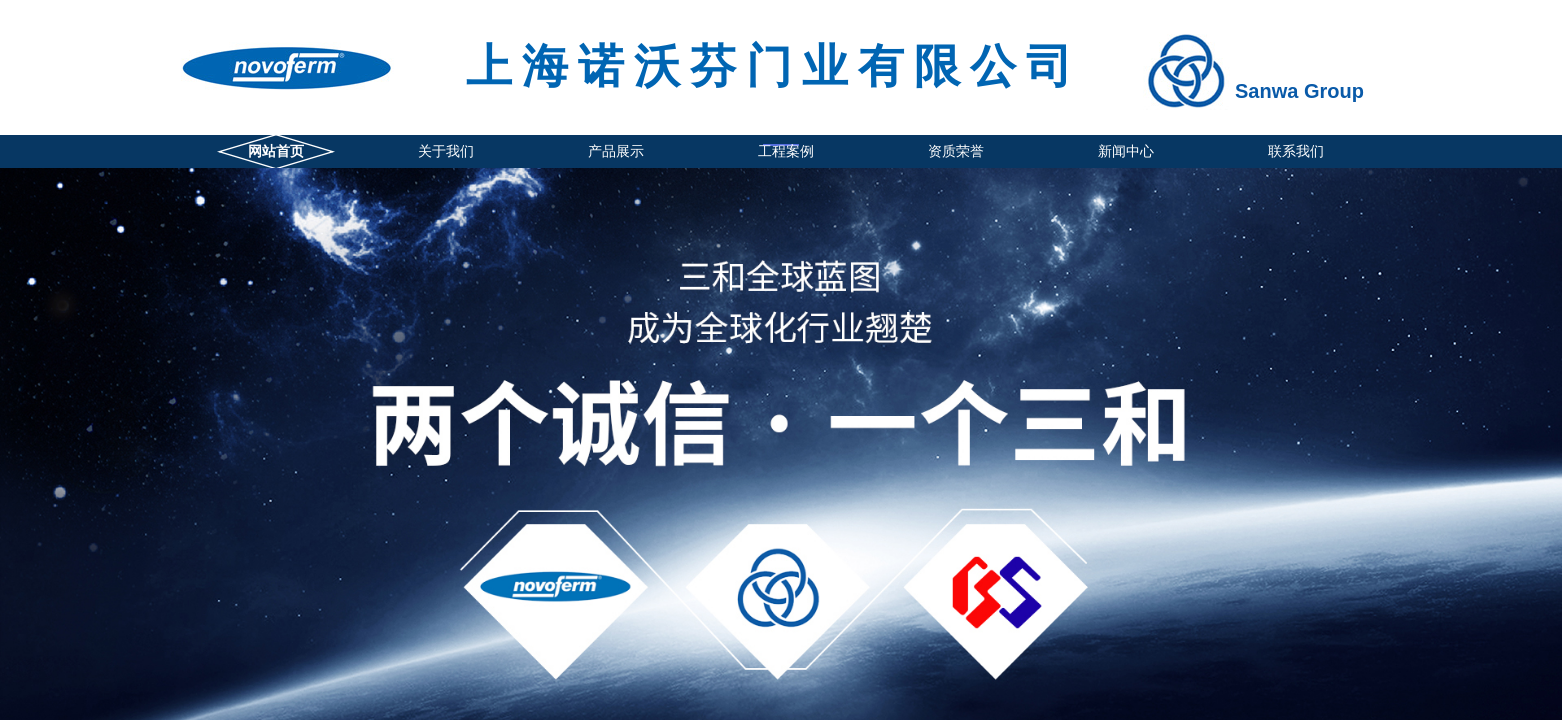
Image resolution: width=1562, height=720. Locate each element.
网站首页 (276, 151)
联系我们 (1296, 151)
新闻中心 (1126, 151)
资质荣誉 (956, 151)
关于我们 (446, 151)
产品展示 (616, 151)
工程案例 (786, 151)
